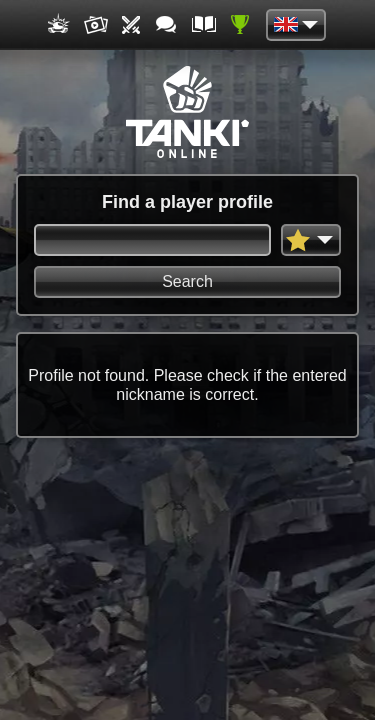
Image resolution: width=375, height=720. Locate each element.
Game (60, 25)
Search (187, 281)
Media (96, 25)
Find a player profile (187, 202)
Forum (168, 25)
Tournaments (132, 25)
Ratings (240, 25)
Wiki (204, 25)
